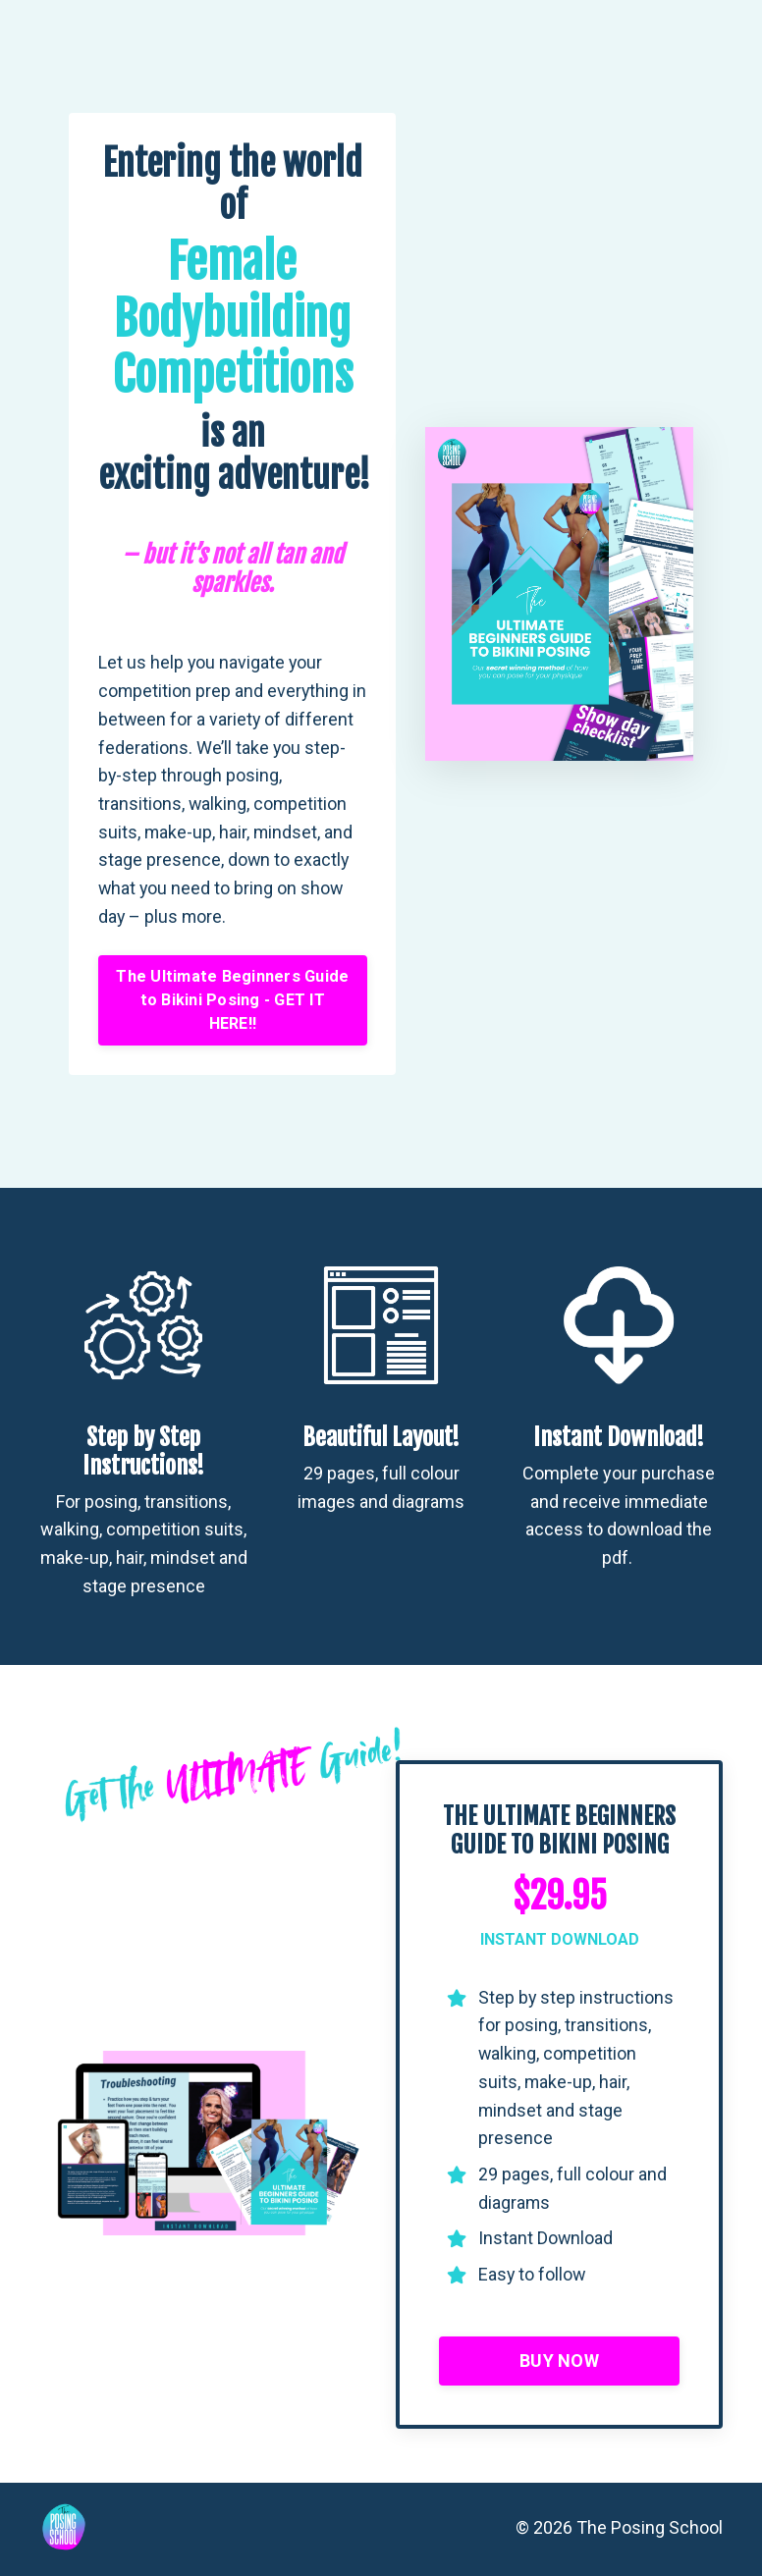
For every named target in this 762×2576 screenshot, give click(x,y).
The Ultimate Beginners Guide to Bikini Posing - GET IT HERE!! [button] (232, 1001)
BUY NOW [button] (559, 2363)
